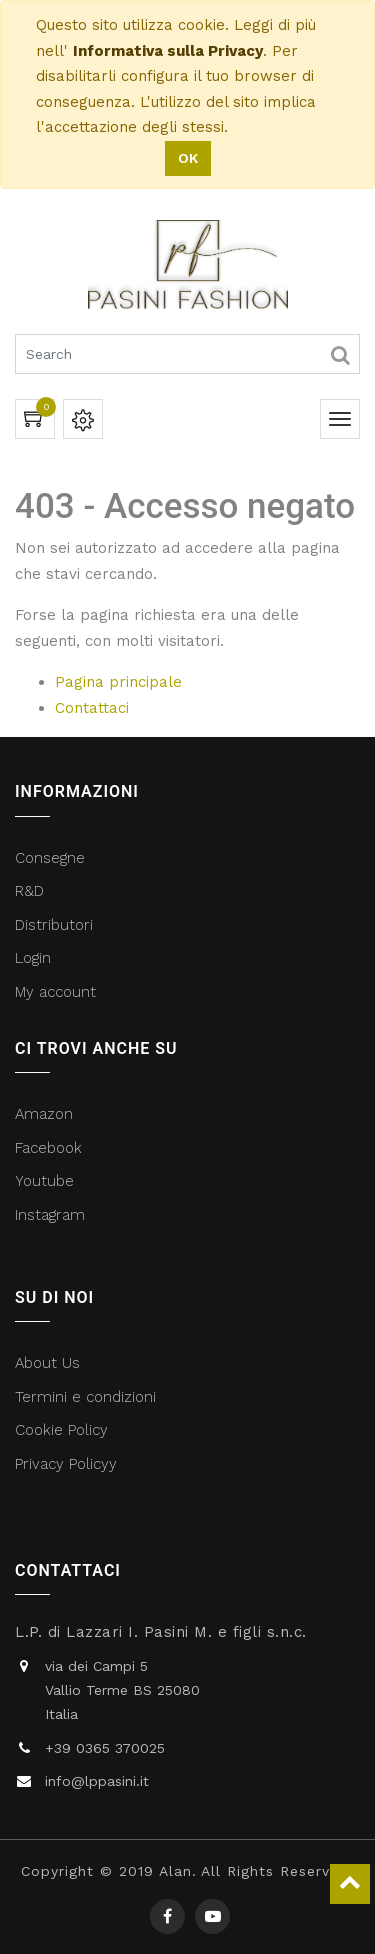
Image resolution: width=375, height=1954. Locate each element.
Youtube (44, 1181)
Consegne (50, 858)
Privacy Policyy (68, 1464)
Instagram (50, 1215)
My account (55, 992)
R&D (29, 891)
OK (188, 158)
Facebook (51, 1148)
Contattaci (92, 708)
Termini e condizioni (88, 1397)
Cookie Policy (61, 1430)
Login (33, 958)
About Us (47, 1363)
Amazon (44, 1114)
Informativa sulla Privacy (168, 51)
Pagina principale (118, 682)
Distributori (56, 925)
